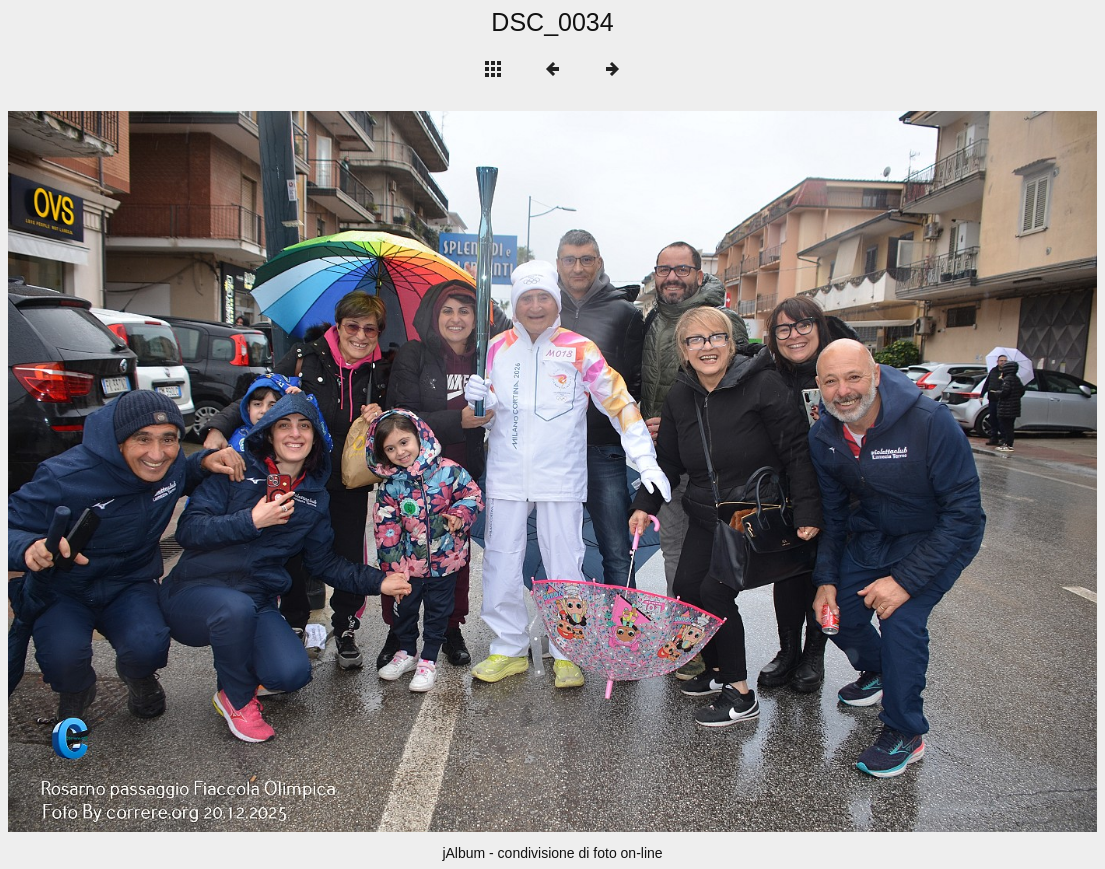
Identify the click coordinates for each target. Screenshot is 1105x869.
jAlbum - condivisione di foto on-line (552, 853)
